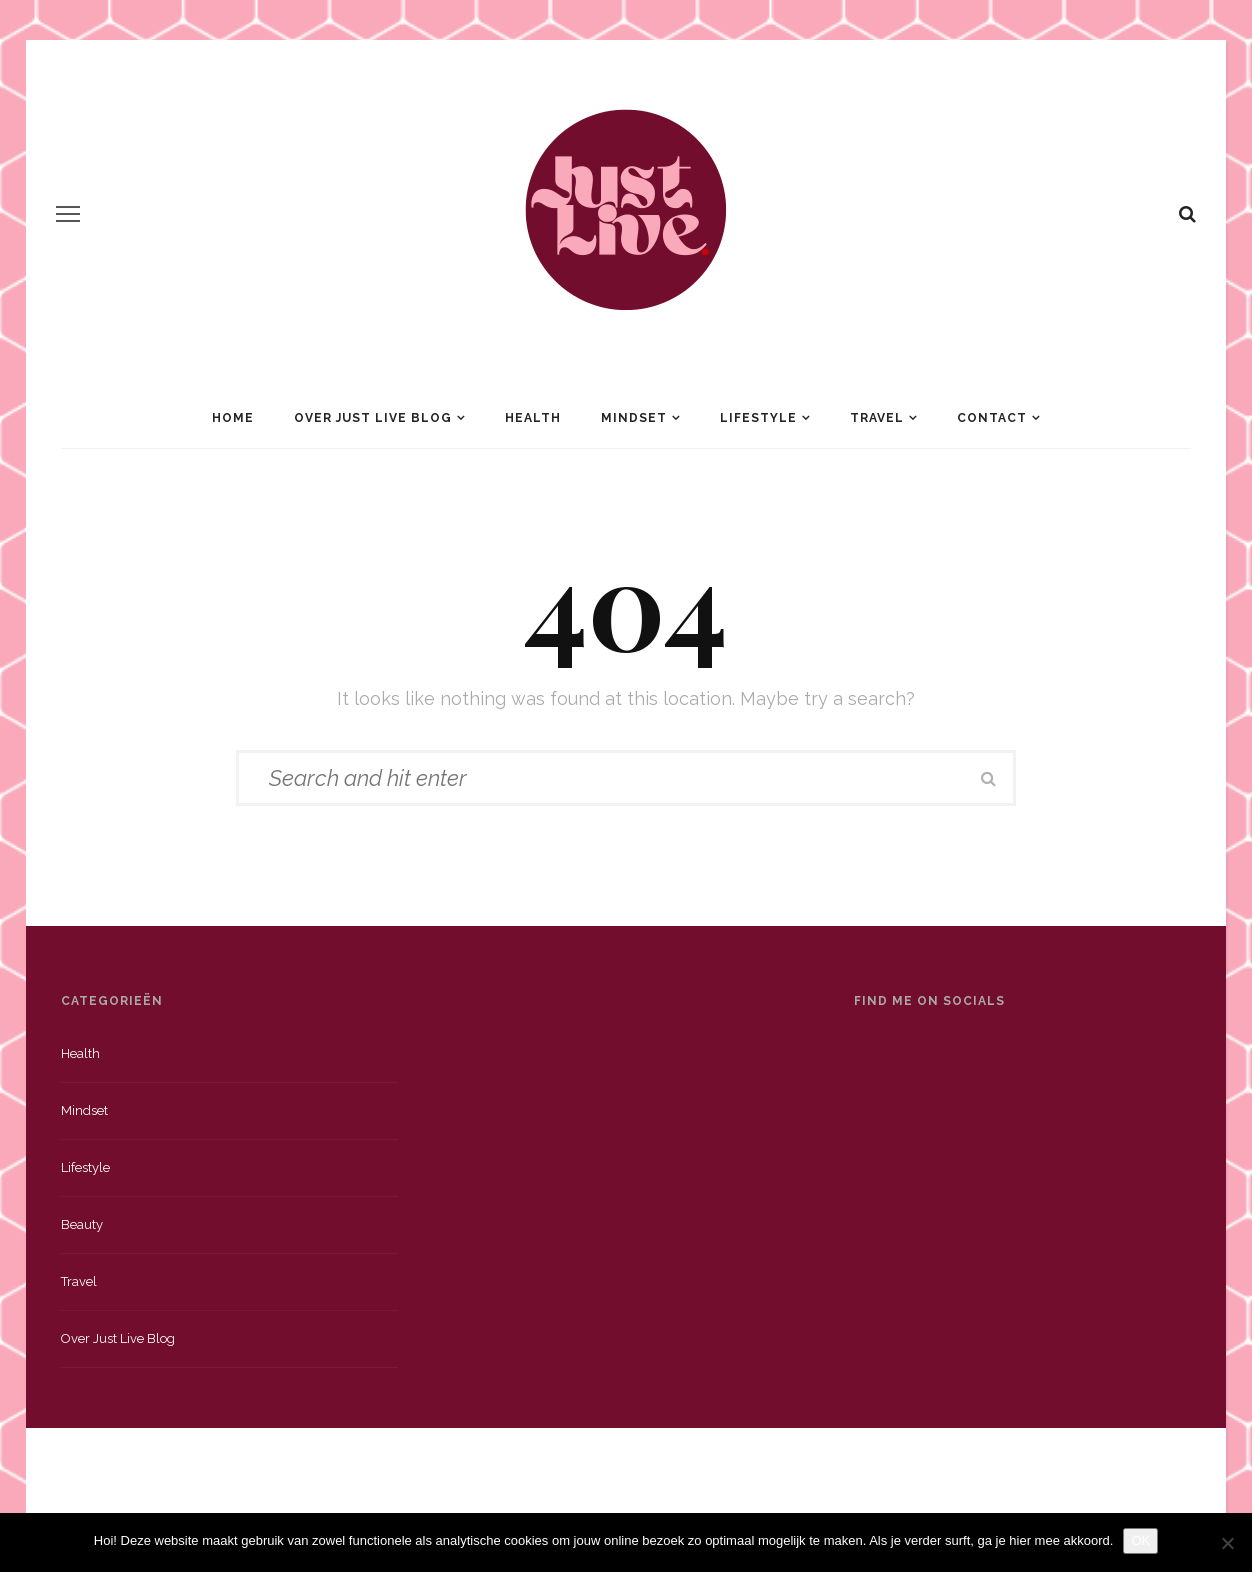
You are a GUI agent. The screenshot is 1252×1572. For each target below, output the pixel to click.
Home (233, 418)
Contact (992, 418)
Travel (877, 418)
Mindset (634, 418)
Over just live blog (118, 1338)
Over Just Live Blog (373, 418)
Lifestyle (758, 418)
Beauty (82, 1224)
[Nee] (1227, 1543)
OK (1140, 1540)
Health (533, 418)
